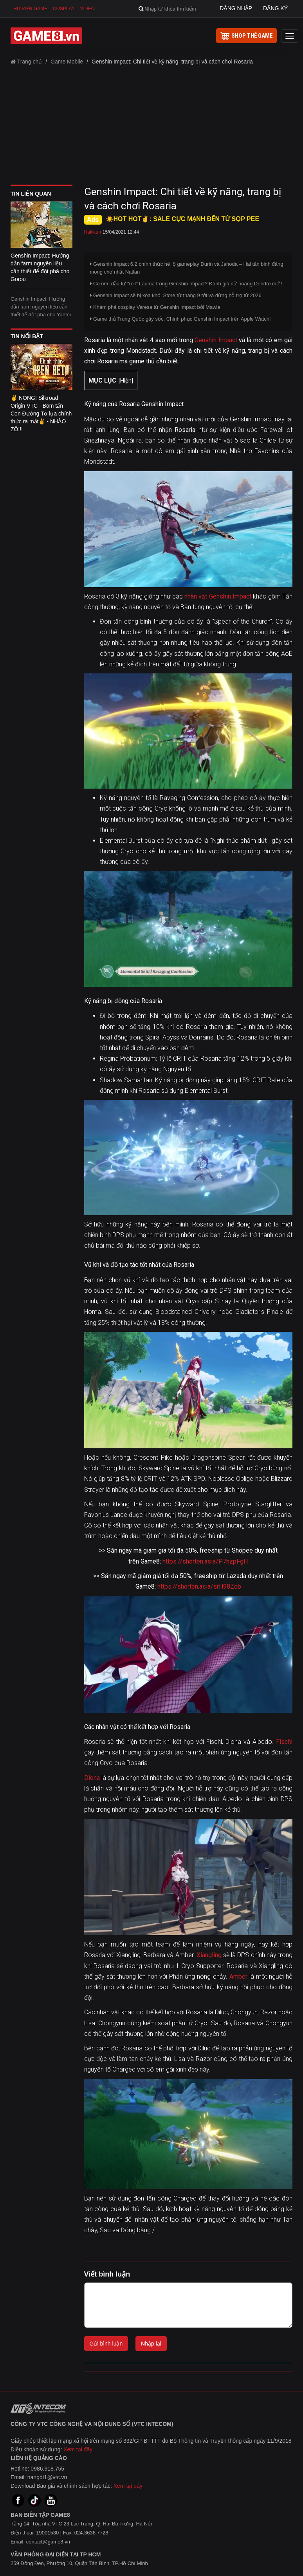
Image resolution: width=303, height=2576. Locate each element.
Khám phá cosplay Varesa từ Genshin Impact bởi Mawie (155, 307)
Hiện (126, 380)
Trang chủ (26, 61)
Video (87, 8)
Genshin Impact (216, 340)
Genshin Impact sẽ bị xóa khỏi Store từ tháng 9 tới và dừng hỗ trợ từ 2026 (176, 295)
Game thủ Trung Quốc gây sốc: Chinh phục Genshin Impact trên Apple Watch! (180, 319)
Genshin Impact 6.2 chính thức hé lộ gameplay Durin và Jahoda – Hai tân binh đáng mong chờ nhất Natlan (186, 268)
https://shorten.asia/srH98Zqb (199, 1586)
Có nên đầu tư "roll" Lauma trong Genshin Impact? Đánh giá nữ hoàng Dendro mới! (186, 284)
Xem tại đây (77, 2449)
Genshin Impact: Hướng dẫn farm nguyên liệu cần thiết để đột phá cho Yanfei (41, 306)
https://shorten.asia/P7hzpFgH (205, 1561)
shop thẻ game (246, 36)
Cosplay (64, 8)
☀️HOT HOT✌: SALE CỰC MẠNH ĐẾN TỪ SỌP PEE (183, 219)
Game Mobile (66, 61)
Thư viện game (29, 8)
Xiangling (209, 1955)
